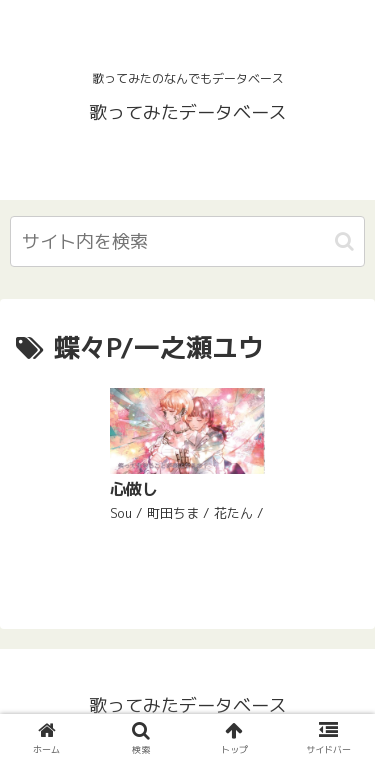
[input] (187, 241)
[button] (344, 241)
